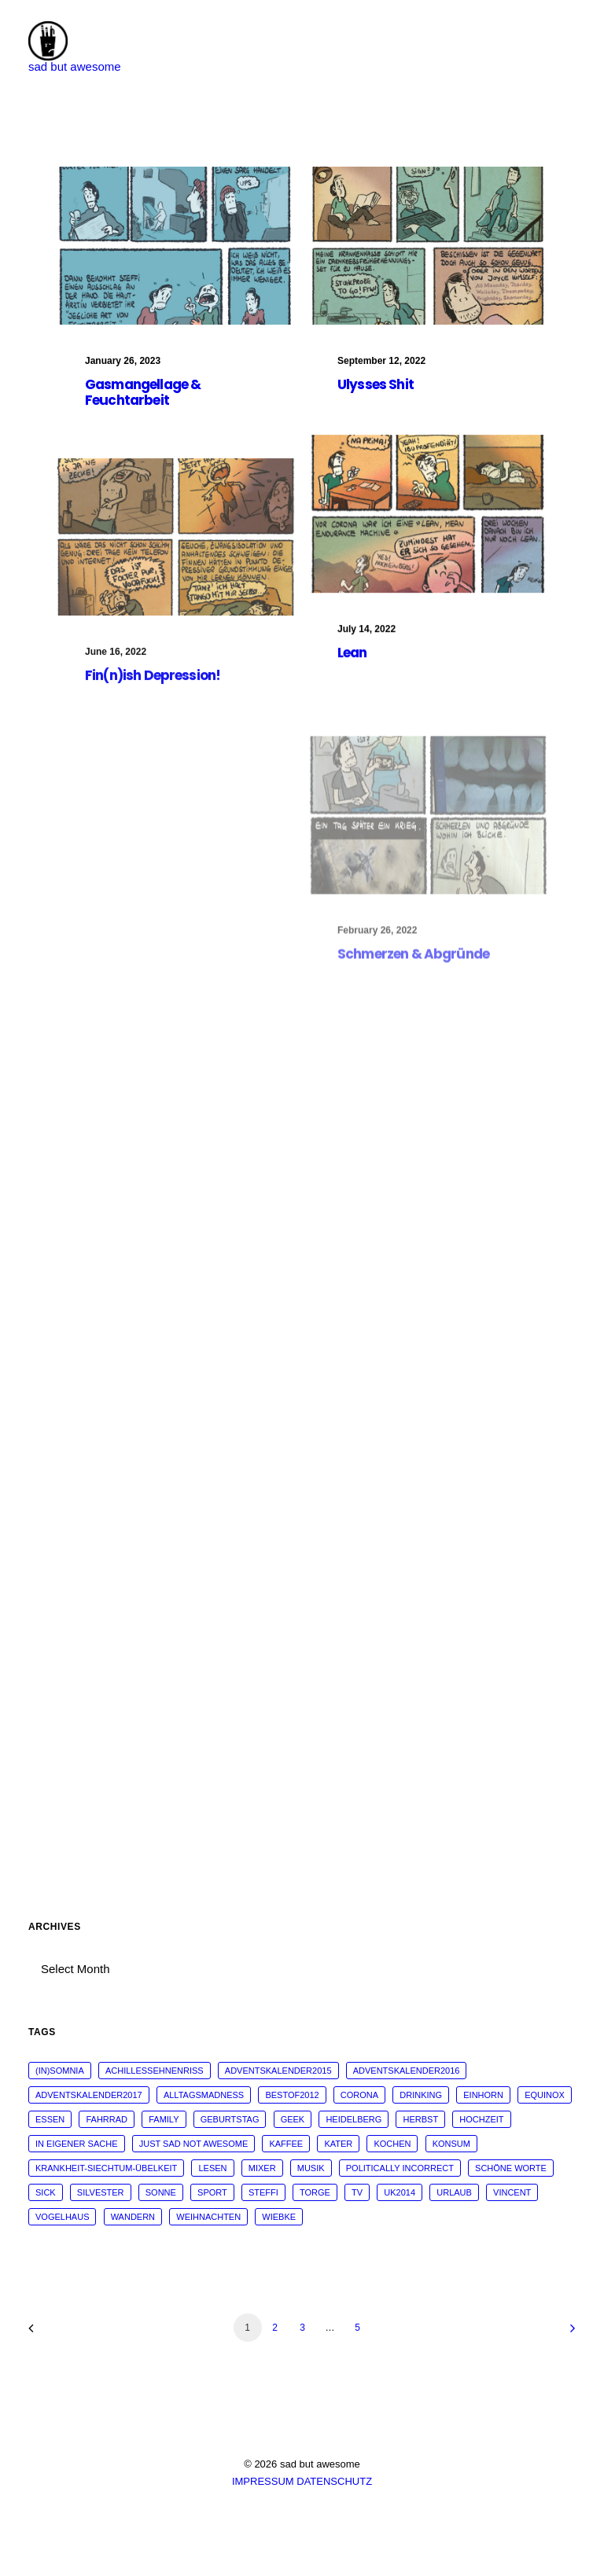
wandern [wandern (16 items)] (133, 2216)
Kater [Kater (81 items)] (338, 2143)
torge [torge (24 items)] (315, 2192)
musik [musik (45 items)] (311, 2168)
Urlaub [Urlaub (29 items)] (454, 2192)
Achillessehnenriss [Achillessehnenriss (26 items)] (154, 2070)
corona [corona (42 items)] (359, 2095)
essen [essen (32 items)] (49, 2119)
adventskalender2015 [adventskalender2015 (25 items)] (278, 2070)
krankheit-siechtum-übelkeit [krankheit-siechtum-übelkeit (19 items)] (106, 2168)
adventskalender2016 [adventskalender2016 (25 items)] (406, 2070)
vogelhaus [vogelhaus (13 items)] (62, 2216)
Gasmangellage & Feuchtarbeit (143, 392)
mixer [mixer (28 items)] (262, 2168)
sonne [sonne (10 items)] (160, 2192)
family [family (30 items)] (164, 2119)
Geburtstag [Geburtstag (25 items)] (230, 2119)
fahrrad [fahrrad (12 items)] (106, 2119)
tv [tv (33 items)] (357, 2192)
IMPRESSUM (263, 2481)
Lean (352, 668)
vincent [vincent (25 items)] (512, 2192)
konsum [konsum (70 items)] (451, 2143)
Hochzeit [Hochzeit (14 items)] (481, 2119)
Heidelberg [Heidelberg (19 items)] (353, 2119)
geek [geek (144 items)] (293, 2119)
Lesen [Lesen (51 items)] (212, 2168)
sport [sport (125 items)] (212, 2192)
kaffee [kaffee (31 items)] (286, 2143)
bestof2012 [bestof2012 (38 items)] (292, 2095)
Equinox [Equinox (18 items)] (545, 2095)
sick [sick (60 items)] (45, 2192)
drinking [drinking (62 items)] (421, 2095)
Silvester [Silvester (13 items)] (100, 2192)
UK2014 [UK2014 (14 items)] (399, 2192)
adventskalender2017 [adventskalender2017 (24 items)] (88, 2095)
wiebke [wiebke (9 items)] (279, 2216)
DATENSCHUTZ (334, 2481)
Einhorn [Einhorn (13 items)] (483, 2095)
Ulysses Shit (375, 385)
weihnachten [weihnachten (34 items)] (208, 2216)
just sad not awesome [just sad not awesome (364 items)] (194, 2143)
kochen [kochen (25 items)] (392, 2143)
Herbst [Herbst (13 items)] (420, 2119)
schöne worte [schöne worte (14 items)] (511, 2168)
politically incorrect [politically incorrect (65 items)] (400, 2168)
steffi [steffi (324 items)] (263, 2192)
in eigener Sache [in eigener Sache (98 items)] (76, 2143)
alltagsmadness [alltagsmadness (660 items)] (204, 2095)
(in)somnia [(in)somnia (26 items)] (59, 2070)
